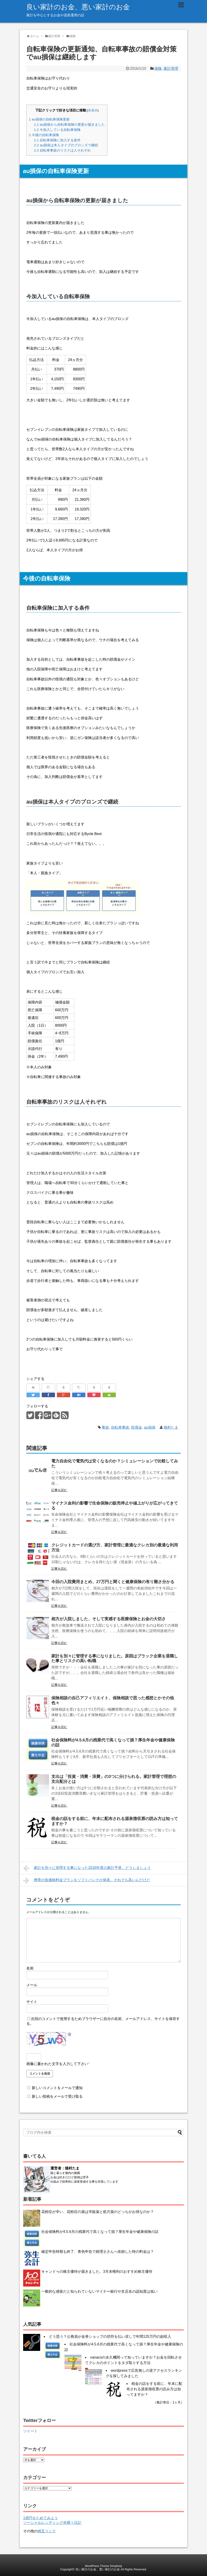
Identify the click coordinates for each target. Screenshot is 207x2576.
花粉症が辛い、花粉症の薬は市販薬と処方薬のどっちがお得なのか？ (97, 2212)
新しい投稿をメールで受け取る (57, 2096)
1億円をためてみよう (40, 2518)
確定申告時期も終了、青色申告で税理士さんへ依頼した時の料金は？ (97, 2251)
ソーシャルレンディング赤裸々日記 (52, 2523)
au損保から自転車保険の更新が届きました (69, 124)
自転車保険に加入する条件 (57, 140)
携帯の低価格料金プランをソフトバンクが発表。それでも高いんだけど (86, 1880)
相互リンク (47, 2531)
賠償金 (136, 1427)
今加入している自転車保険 (57, 130)
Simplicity (116, 2566)
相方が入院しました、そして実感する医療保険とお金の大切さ (108, 1619)
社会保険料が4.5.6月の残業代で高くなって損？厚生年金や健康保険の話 (99, 2232)
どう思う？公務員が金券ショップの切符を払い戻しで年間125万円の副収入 (110, 2336)
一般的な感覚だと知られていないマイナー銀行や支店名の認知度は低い (99, 2291)
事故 (105, 1427)
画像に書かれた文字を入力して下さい (57, 2064)
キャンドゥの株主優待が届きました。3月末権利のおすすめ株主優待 (96, 2271)
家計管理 (171, 68)
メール (31, 1985)
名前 (30, 1968)
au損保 (149, 1427)
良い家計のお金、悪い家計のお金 (78, 7)
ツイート (30, 2431)
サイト (31, 2002)
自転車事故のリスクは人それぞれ (62, 150)
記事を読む (59, 1490)
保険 (158, 68)
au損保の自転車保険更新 (49, 119)
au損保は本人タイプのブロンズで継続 (66, 145)
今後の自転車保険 (44, 135)
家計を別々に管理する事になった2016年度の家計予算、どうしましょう (87, 1868)
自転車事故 (120, 1427)
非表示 (93, 110)
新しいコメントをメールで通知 (57, 2088)
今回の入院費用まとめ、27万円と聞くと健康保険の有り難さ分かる (112, 1581)
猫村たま (171, 1427)
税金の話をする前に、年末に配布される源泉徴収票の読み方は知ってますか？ (154, 2389)
